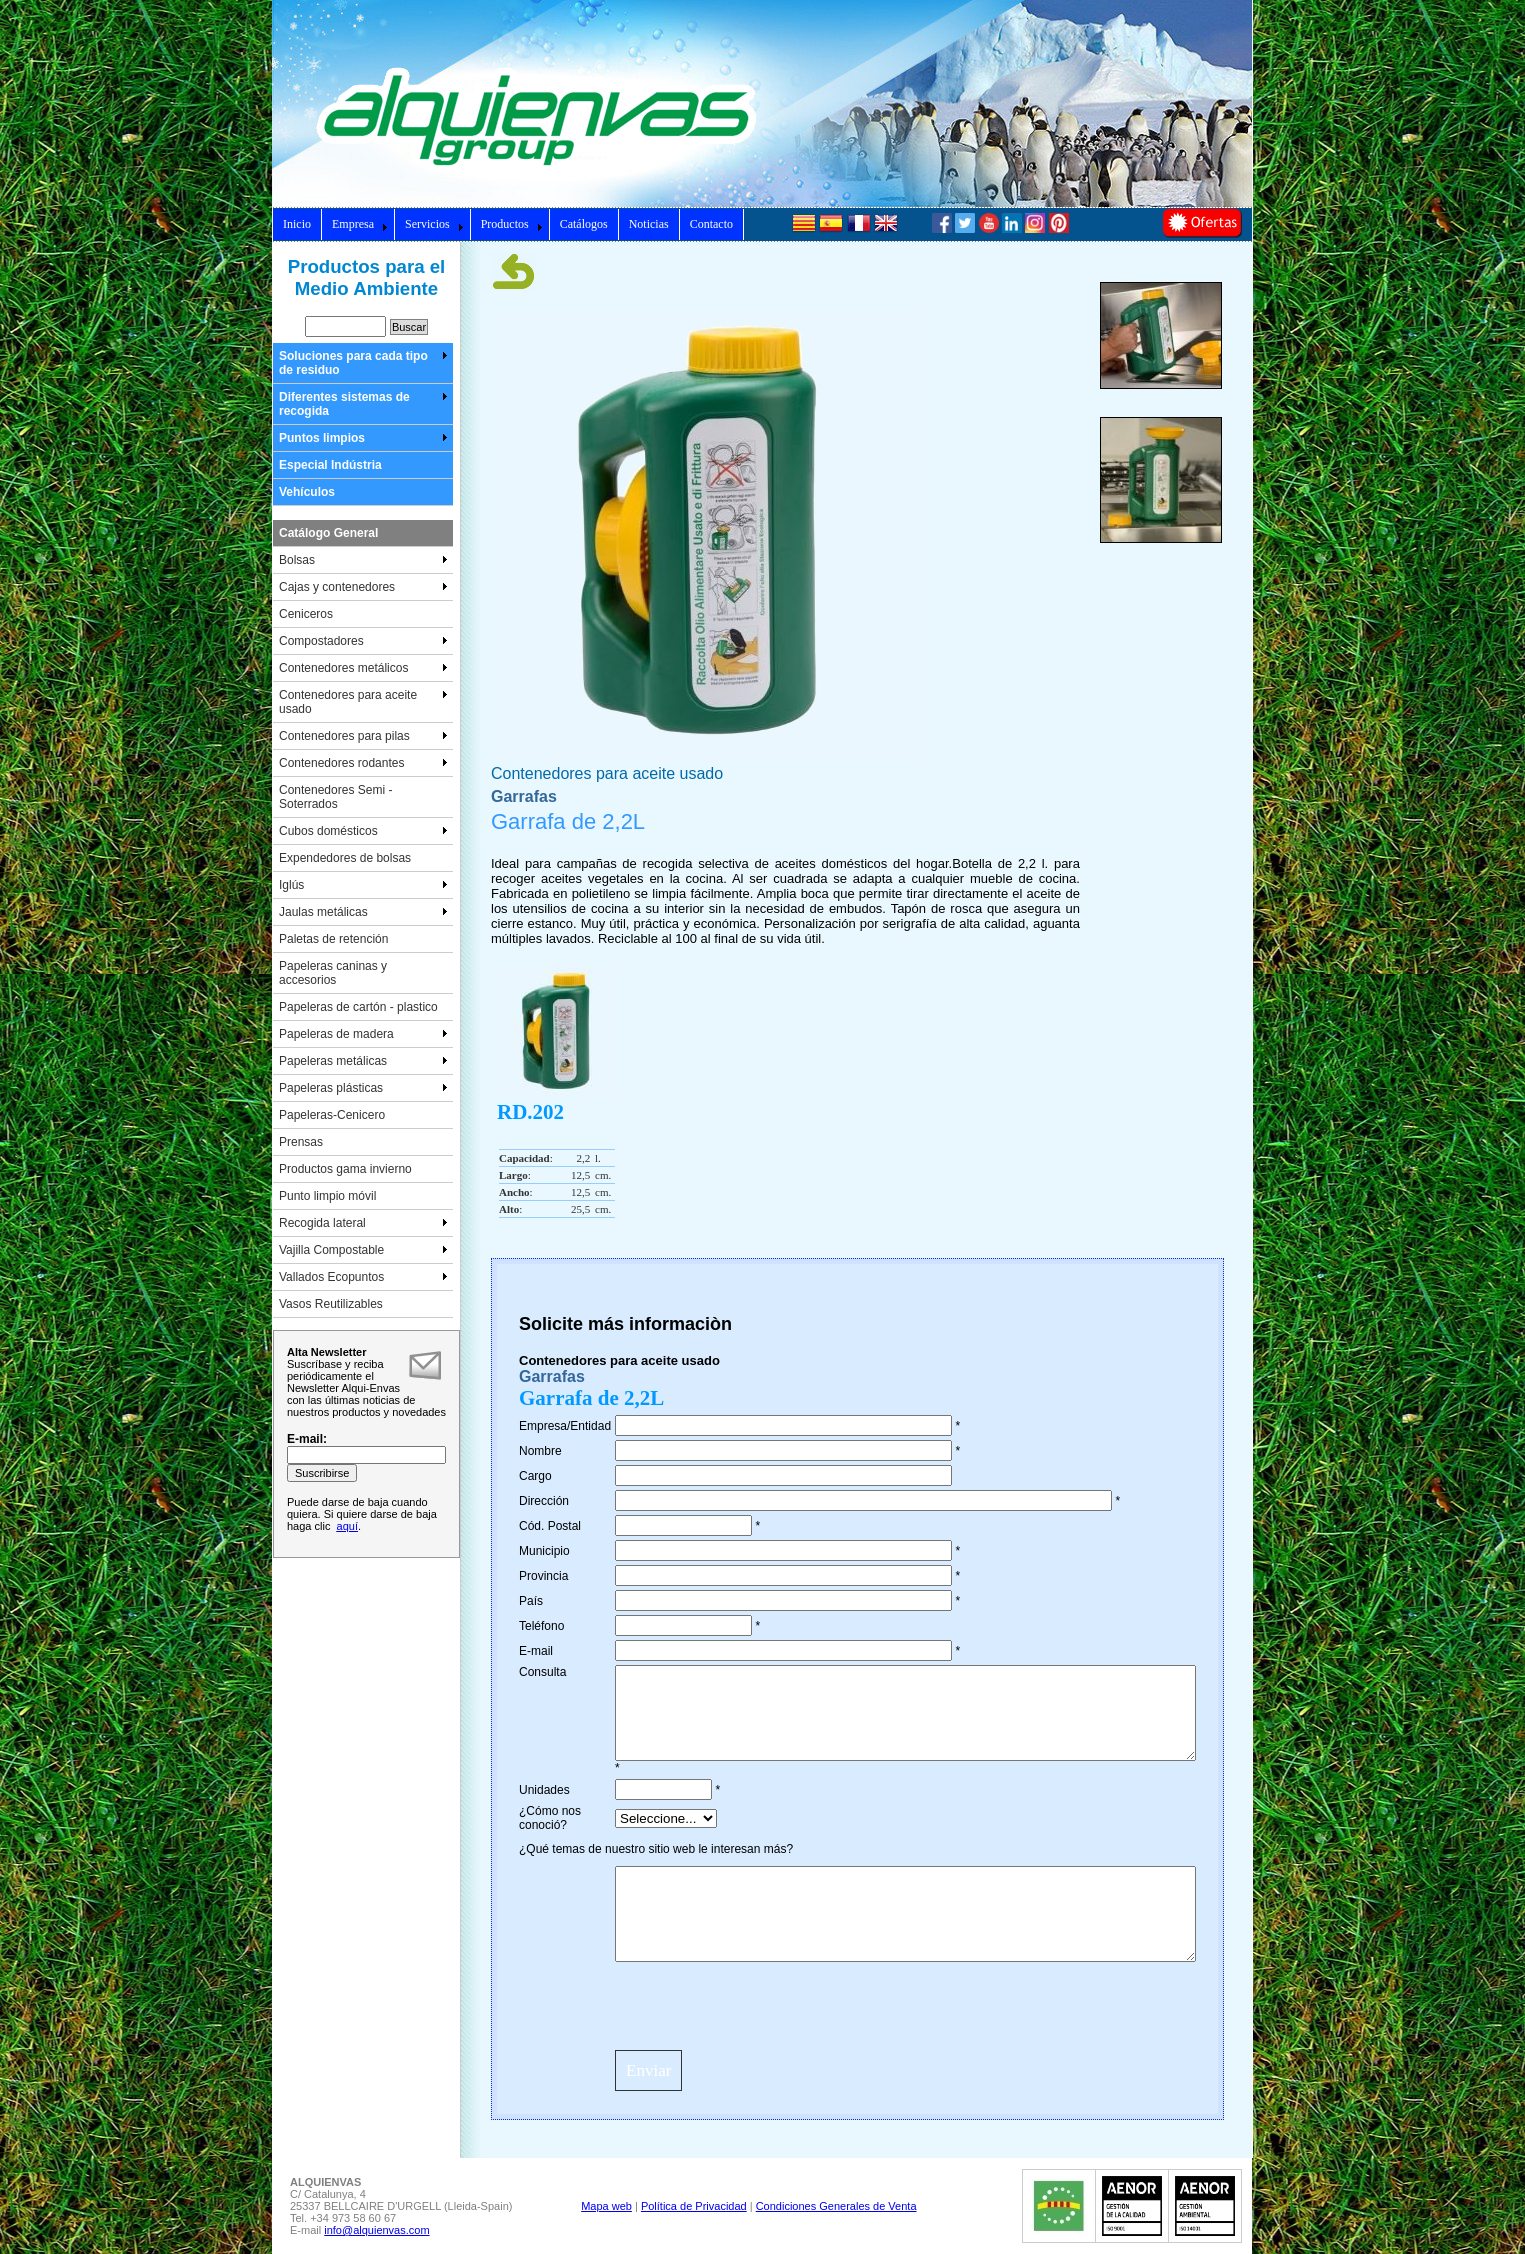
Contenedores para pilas (363, 736)
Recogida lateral (363, 1223)
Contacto (711, 224)
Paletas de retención (333, 939)
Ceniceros (306, 614)
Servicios (434, 224)
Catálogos (584, 224)
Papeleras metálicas (363, 1061)
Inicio (297, 224)
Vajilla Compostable (363, 1250)
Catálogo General (328, 533)
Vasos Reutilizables (331, 1304)
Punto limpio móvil (327, 1196)
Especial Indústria (330, 465)
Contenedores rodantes (363, 763)
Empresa (360, 224)
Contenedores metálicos (363, 668)
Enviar (648, 2070)
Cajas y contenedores (363, 587)
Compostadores (363, 641)
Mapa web (606, 2206)
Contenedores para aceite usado (363, 702)
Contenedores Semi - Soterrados (335, 797)
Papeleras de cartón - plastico (358, 1007)
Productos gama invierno (345, 1169)
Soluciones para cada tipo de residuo (363, 363)
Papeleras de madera (363, 1034)
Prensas (301, 1142)
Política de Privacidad (694, 2206)
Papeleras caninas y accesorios (333, 973)
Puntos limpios (363, 438)
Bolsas (363, 560)
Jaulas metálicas (363, 912)
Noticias (649, 224)
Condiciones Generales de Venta (836, 2206)
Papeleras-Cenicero (332, 1115)
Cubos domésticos (363, 831)
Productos (512, 224)
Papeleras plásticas (363, 1088)
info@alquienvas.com (376, 2230)
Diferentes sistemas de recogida (363, 404)
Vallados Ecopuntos (363, 1277)
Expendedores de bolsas (345, 858)
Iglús (363, 885)
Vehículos (307, 492)
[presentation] (767, 2005)
